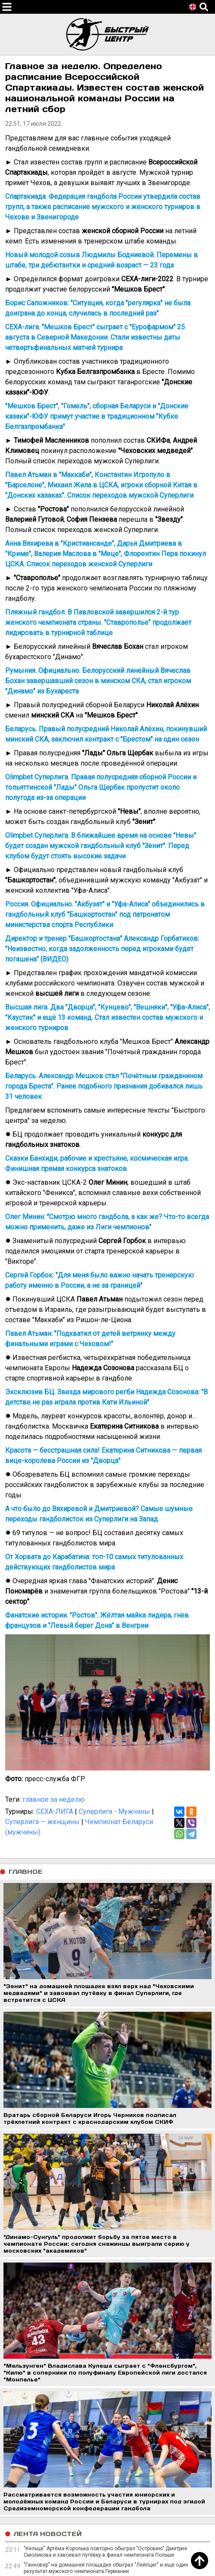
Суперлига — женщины (42, 1822)
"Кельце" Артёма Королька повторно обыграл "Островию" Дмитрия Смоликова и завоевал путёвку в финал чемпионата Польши (105, 2552)
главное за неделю (53, 1799)
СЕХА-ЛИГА (54, 1811)
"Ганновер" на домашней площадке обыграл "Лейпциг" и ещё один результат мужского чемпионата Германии (106, 2568)
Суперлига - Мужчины (114, 1811)
